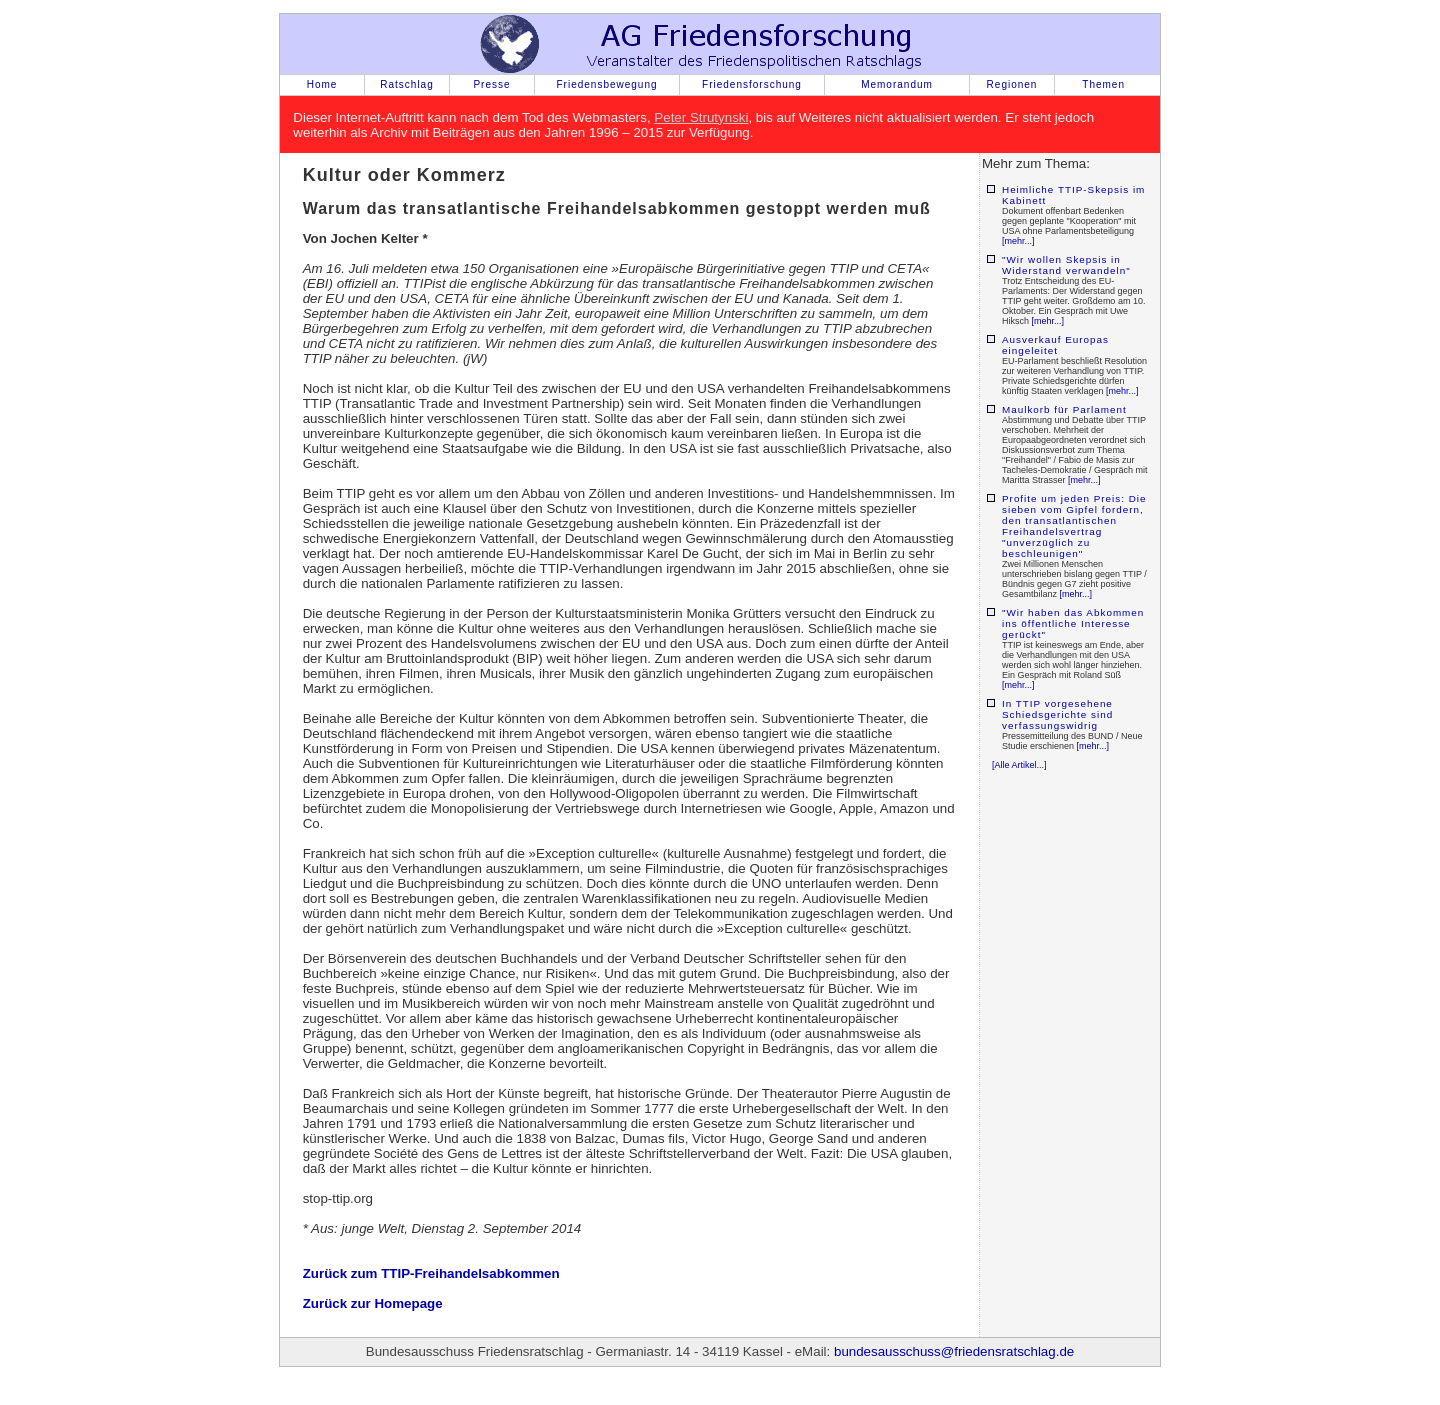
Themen (1103, 84)
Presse (491, 84)
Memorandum (897, 84)
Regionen (1012, 84)
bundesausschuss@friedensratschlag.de (954, 1351)
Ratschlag (406, 84)
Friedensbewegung (606, 84)
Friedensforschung (752, 84)
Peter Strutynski (701, 117)
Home (322, 84)
